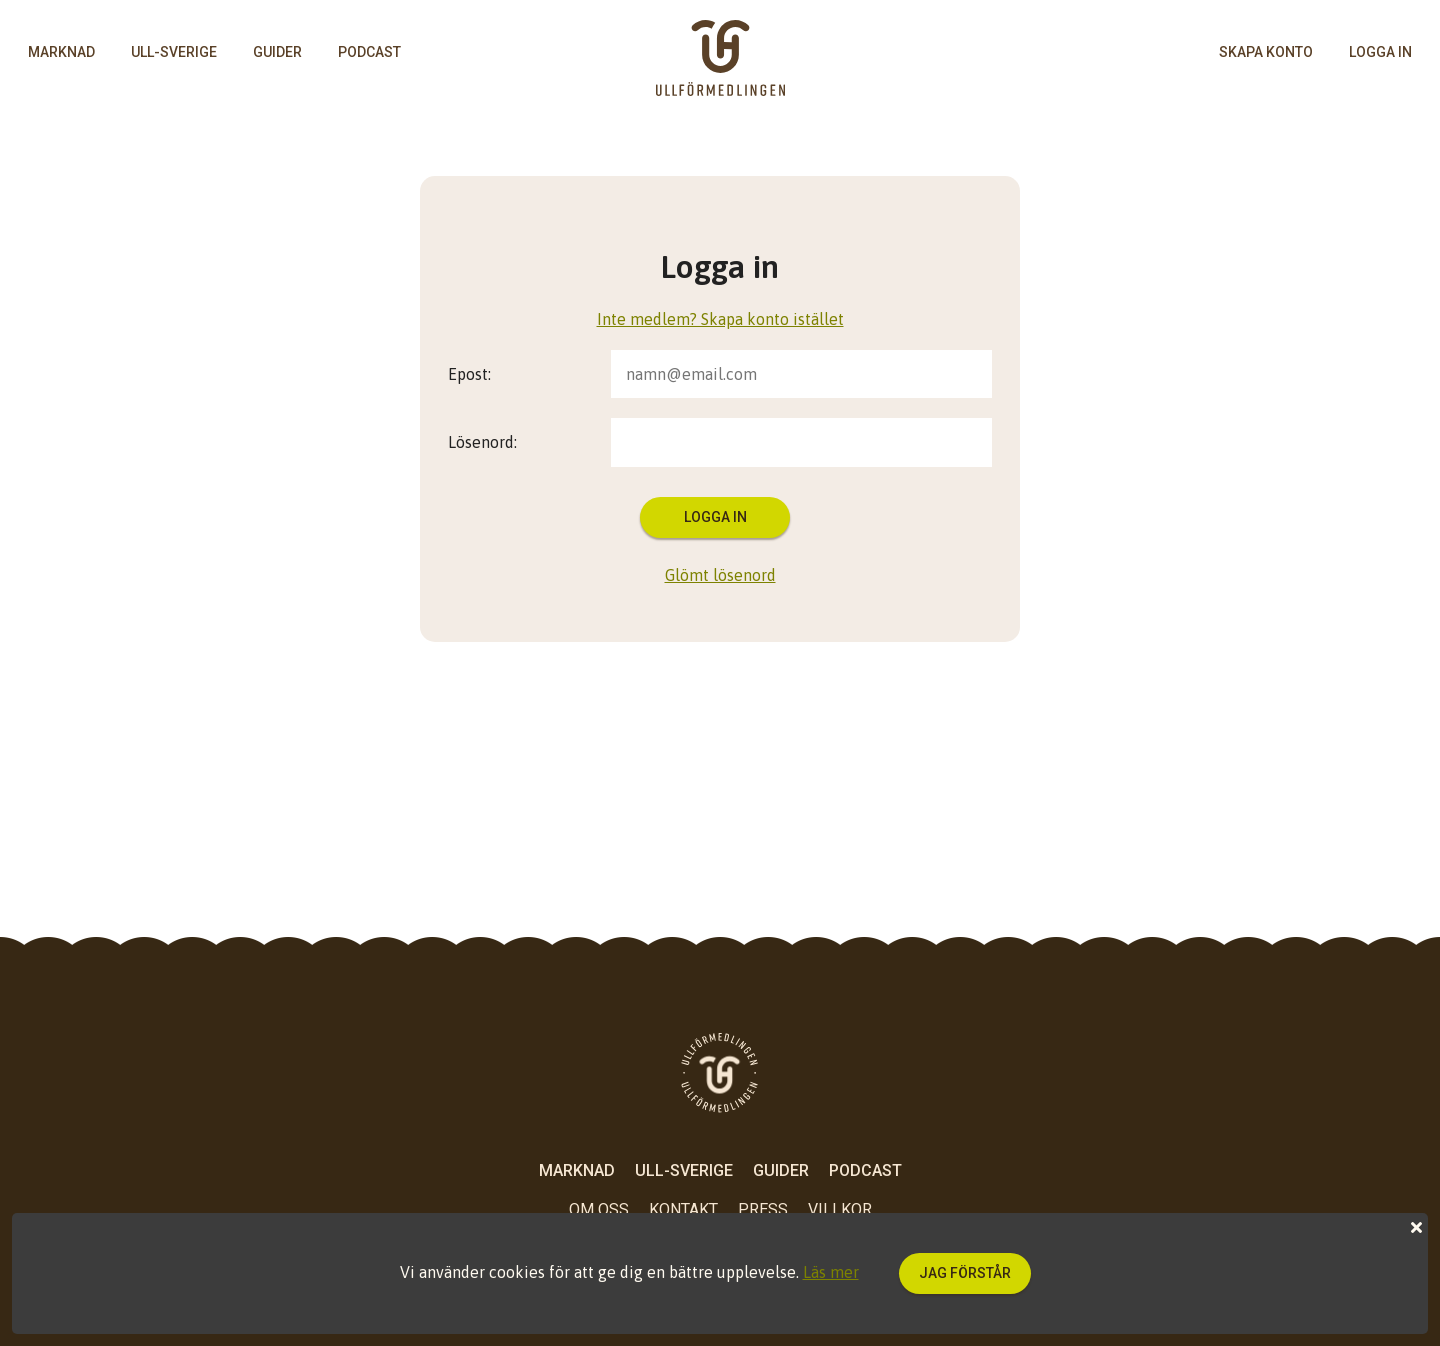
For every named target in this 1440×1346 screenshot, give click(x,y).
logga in (1380, 52)
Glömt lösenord (720, 575)
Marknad (61, 52)
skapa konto (1266, 52)
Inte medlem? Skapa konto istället (720, 319)
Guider (277, 52)
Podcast (369, 52)
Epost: (469, 374)
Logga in (715, 517)
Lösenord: (482, 442)
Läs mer (831, 1272)
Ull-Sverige (174, 52)
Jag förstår (965, 1273)
